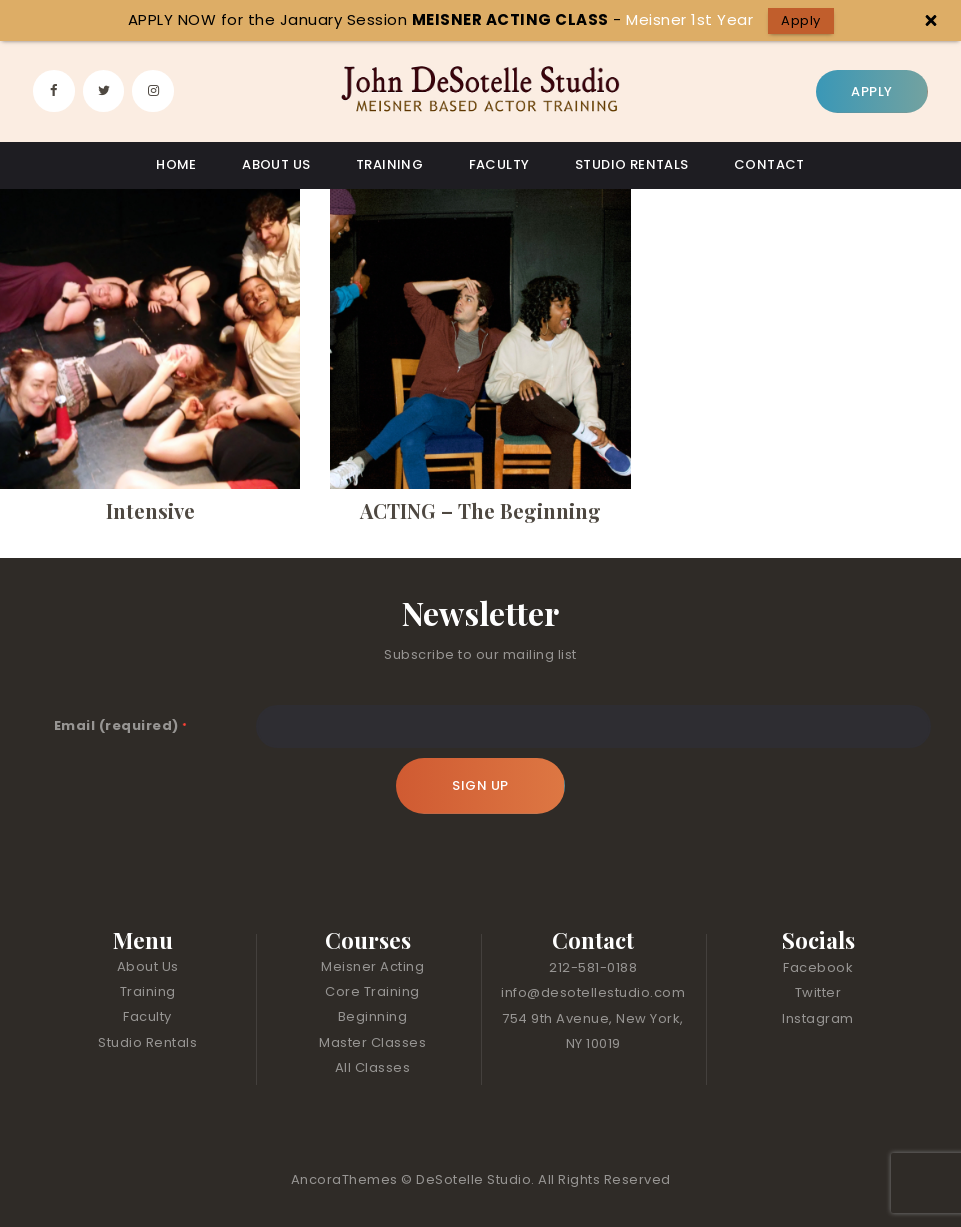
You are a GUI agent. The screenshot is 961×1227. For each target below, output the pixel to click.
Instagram (818, 1018)
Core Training (372, 991)
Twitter (818, 992)
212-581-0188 (593, 967)
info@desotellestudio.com (593, 992)
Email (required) (121, 725)
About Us (148, 966)
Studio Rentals (147, 1042)
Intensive (150, 511)
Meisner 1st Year (689, 19)
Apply (801, 20)
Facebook (818, 967)
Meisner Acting (372, 966)
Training (148, 991)
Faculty (147, 1016)
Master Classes (372, 1042)
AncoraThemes (346, 1179)
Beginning (373, 1016)
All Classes (373, 1067)
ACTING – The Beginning (480, 511)
